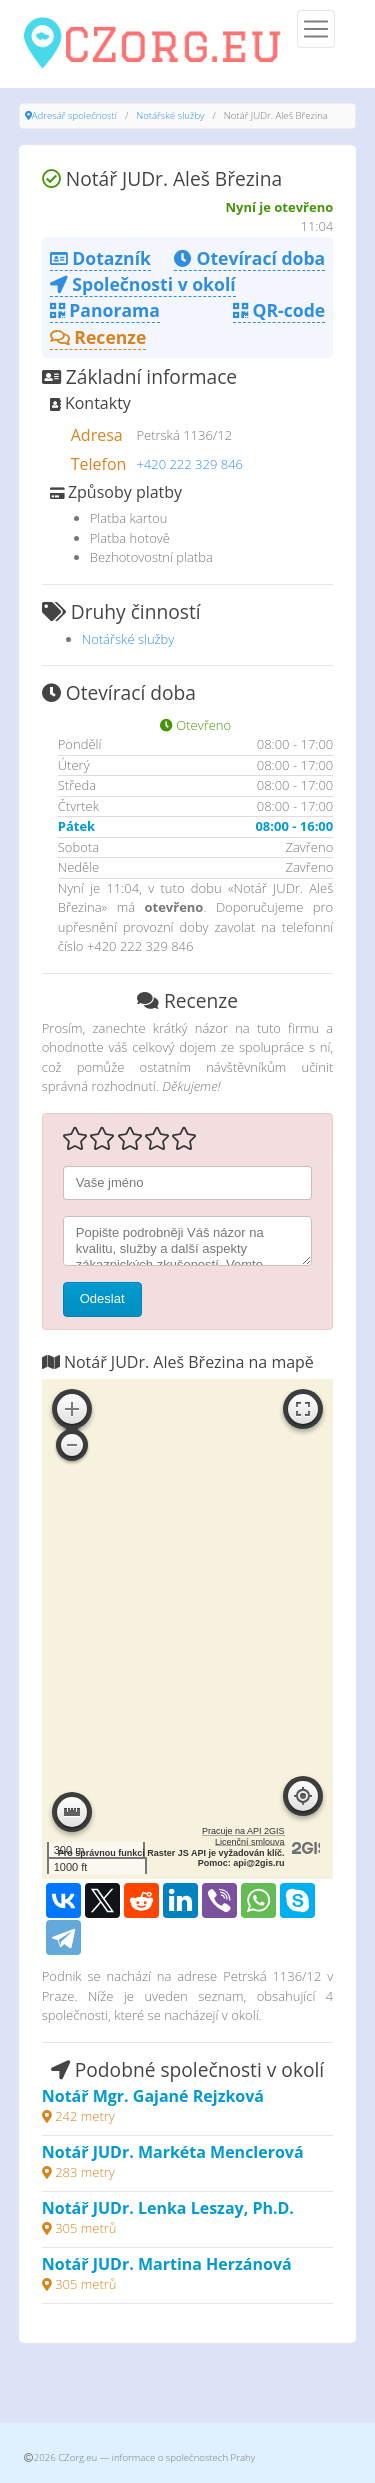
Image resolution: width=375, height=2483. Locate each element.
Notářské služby (170, 115)
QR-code (279, 310)
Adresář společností (74, 115)
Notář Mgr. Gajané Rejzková (153, 2096)
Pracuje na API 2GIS (243, 1831)
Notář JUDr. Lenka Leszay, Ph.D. (168, 2208)
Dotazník (100, 258)
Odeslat (102, 1298)
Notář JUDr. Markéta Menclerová (173, 2152)
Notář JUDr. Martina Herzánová (167, 2264)
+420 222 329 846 (189, 464)
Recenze (98, 337)
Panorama (105, 310)
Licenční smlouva (250, 1842)
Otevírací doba (249, 258)
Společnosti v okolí (143, 284)
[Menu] (316, 29)
